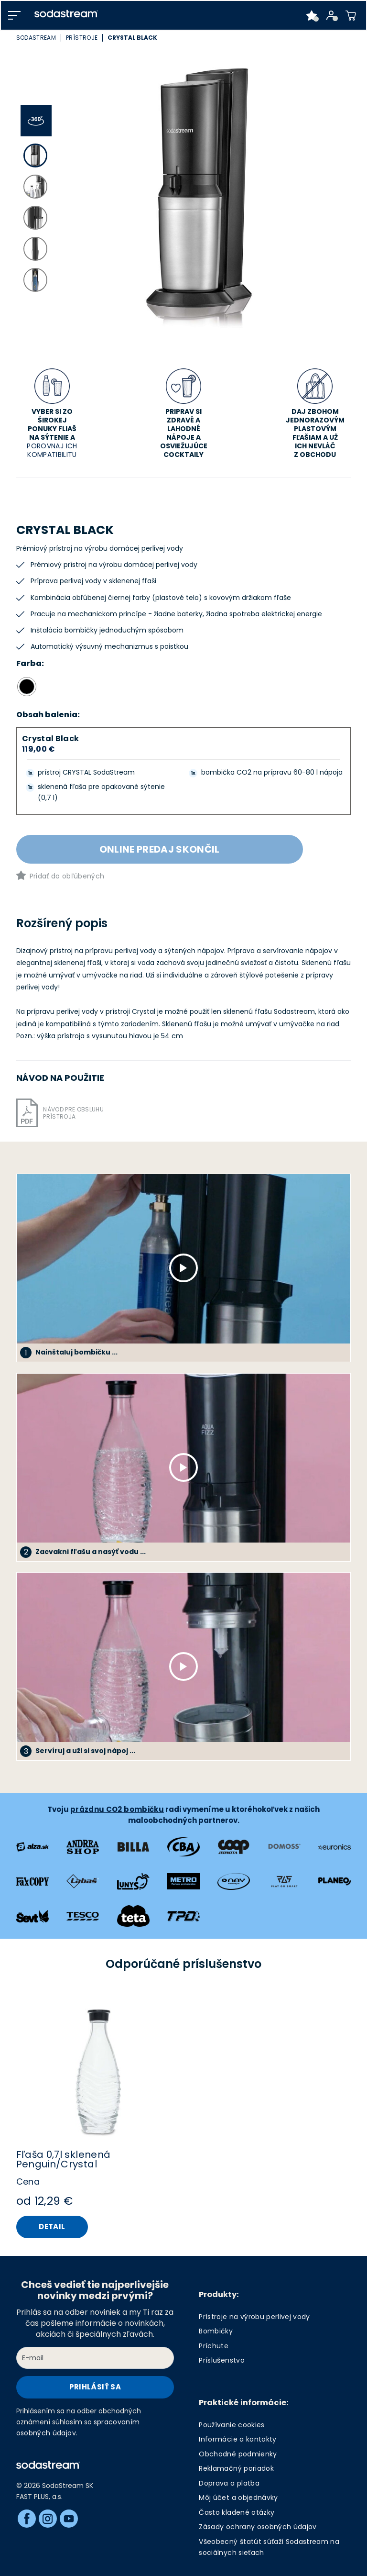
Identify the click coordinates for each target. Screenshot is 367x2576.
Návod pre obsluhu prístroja (73, 1113)
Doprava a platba (229, 2483)
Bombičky (216, 2331)
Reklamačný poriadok (236, 2468)
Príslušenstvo (221, 2360)
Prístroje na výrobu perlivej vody (254, 2316)
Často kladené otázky (236, 2512)
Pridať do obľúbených (67, 876)
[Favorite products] (312, 15)
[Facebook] (27, 2518)
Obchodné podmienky (238, 2454)
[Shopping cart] (351, 15)
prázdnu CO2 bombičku (117, 1809)
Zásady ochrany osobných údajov (257, 2527)
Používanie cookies (231, 2425)
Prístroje (81, 37)
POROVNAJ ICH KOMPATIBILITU (52, 450)
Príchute (213, 2346)
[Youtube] (69, 2518)
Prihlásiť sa (95, 2387)
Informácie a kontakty (237, 2439)
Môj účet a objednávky (238, 2497)
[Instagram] (48, 2518)
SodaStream (36, 37)
